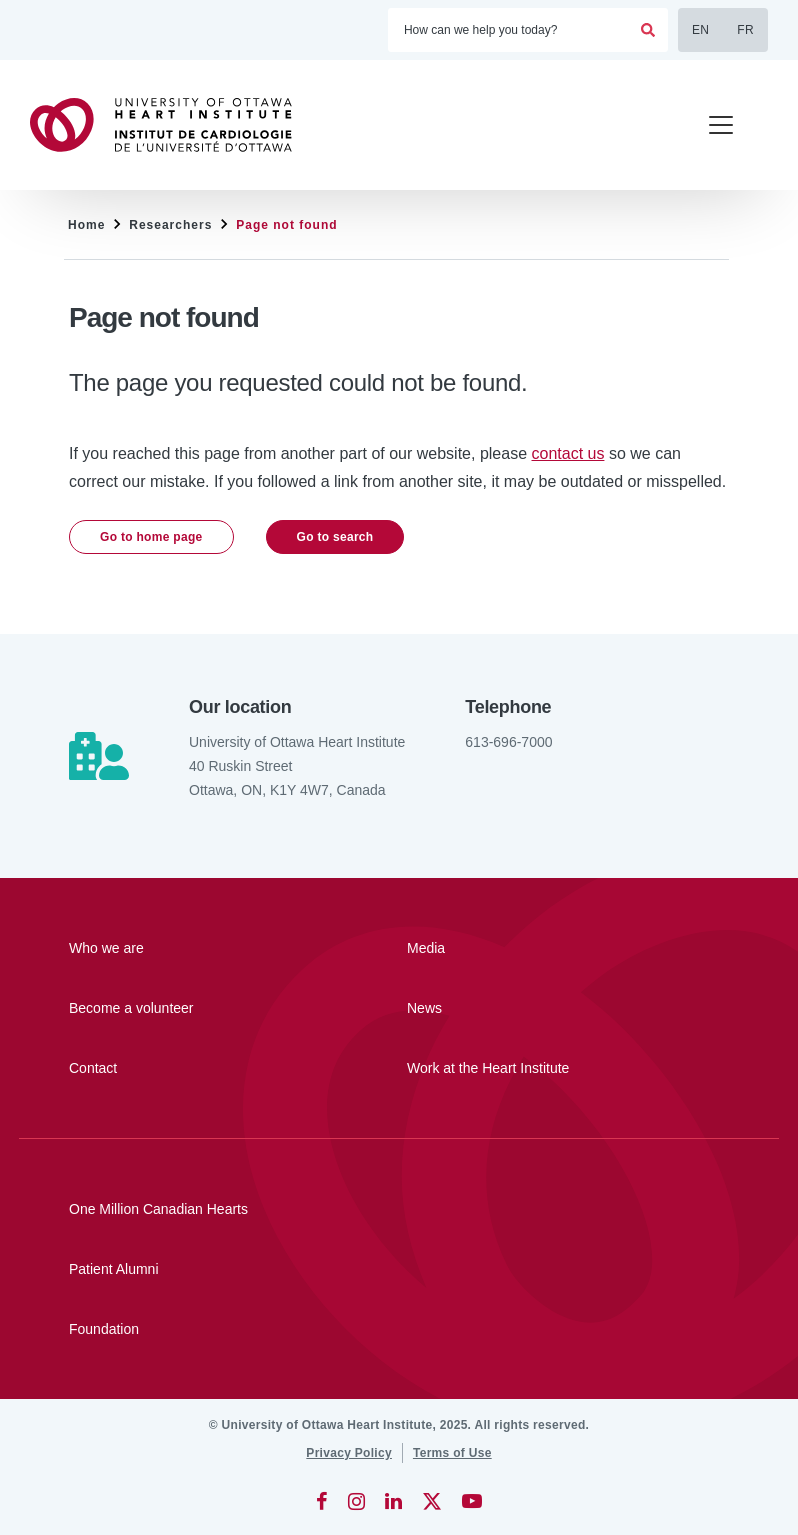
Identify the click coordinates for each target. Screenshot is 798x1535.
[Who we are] (180, 948)
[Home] (170, 125)
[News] (518, 1008)
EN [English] (700, 30)
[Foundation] (399, 1329)
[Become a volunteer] (180, 1008)
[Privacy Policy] (349, 1453)
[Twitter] (432, 1501)
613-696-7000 (508, 742)
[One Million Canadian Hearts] (399, 1209)
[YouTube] (472, 1501)
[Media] (518, 948)
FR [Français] (745, 30)
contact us (568, 453)
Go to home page (151, 537)
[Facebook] (322, 1501)
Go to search (335, 537)
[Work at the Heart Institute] (518, 1068)
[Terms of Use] (452, 1453)
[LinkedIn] (393, 1501)
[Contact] (180, 1068)
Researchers (170, 225)
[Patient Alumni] (399, 1269)
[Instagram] (356, 1501)
